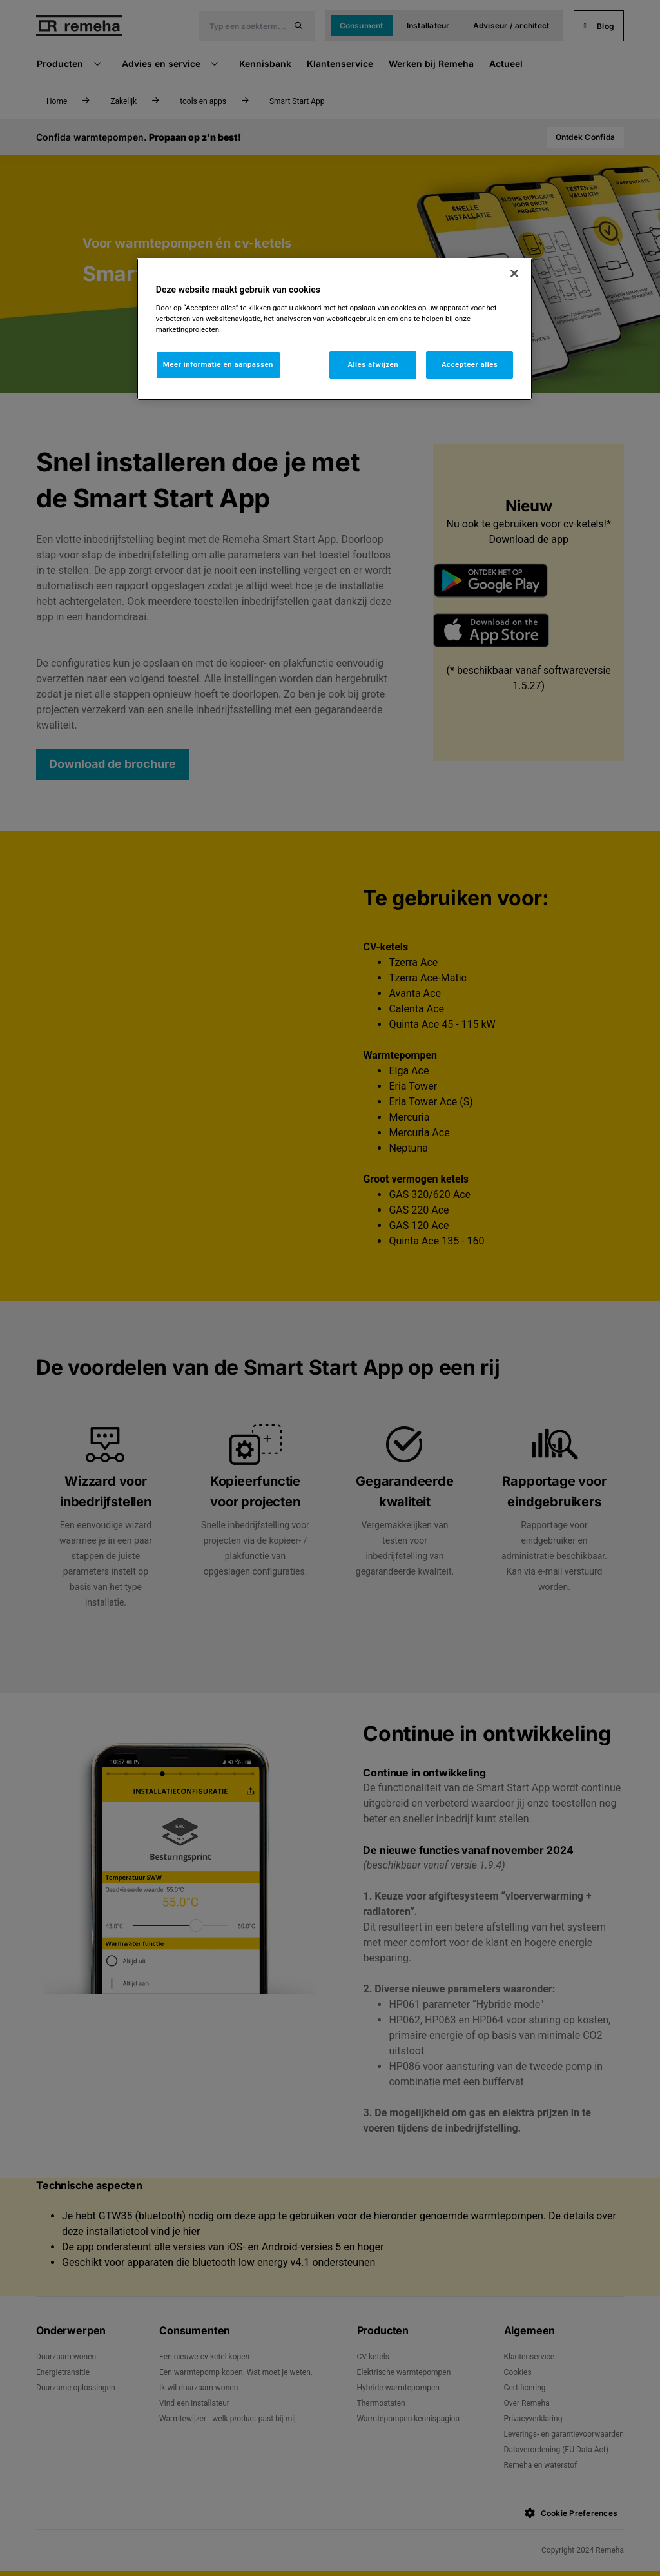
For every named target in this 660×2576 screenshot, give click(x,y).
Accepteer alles (470, 364)
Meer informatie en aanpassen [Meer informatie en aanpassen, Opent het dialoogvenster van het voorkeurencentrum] (218, 364)
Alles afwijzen (372, 364)
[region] (334, 329)
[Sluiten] (514, 273)
